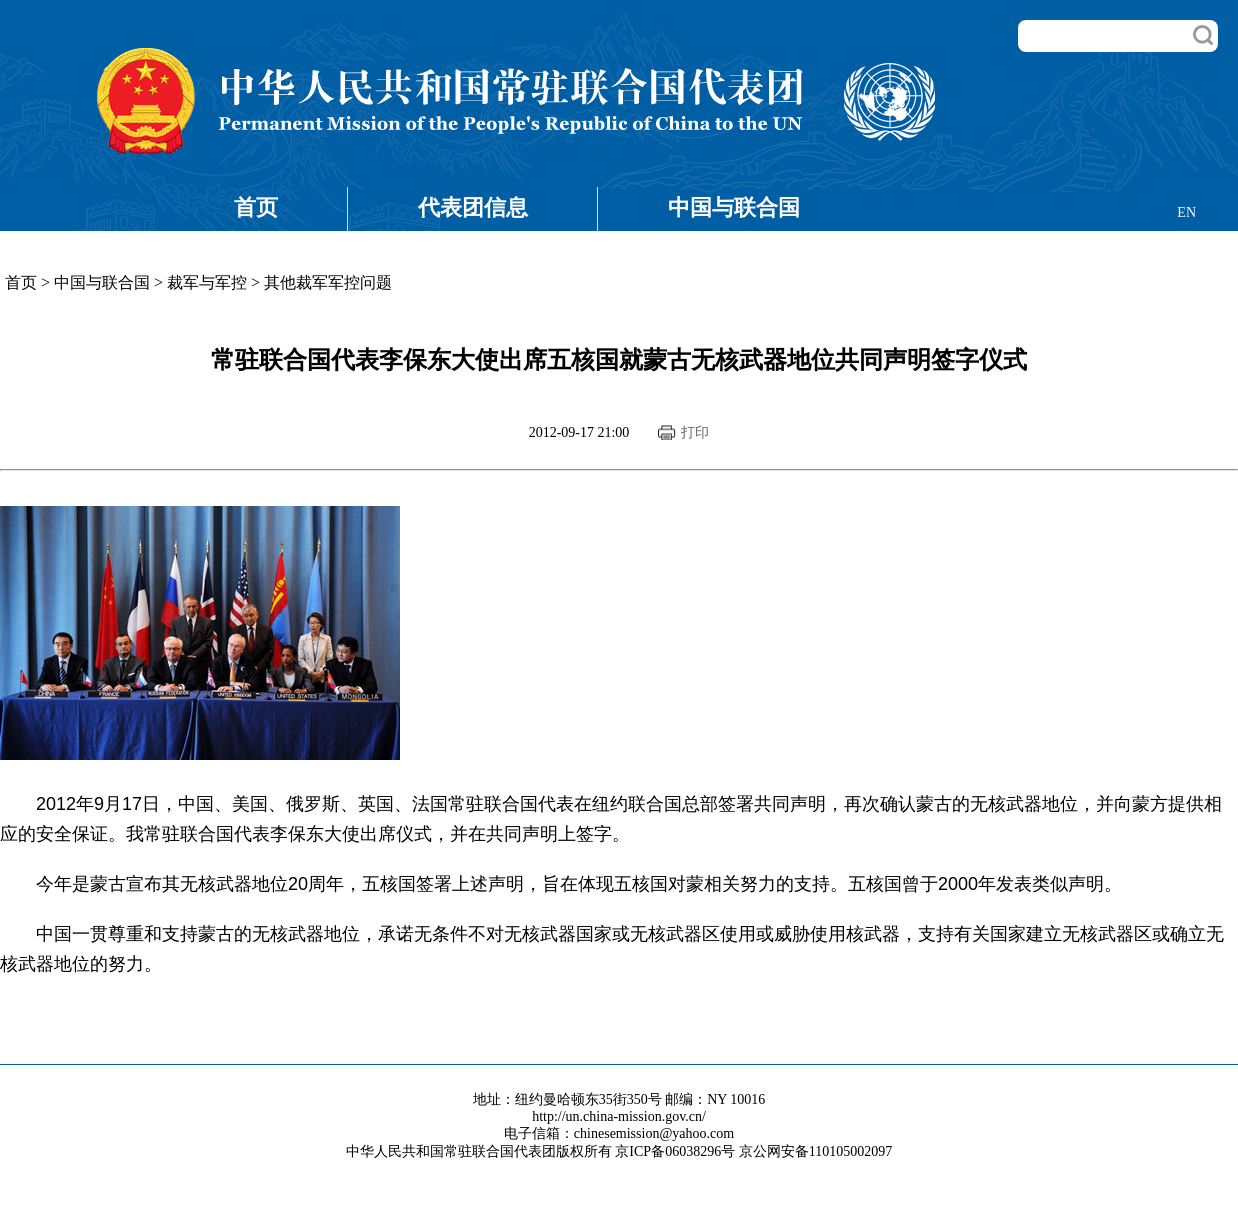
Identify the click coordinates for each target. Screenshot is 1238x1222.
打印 (695, 432)
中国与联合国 (734, 207)
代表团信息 (473, 207)
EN (1186, 212)
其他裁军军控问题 (328, 282)
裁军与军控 (207, 282)
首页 (256, 207)
